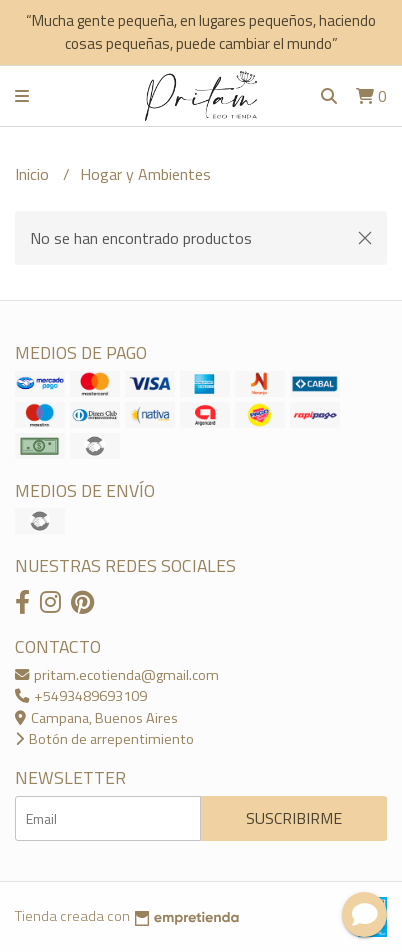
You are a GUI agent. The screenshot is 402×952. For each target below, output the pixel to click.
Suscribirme (294, 818)
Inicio (34, 174)
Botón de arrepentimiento (104, 739)
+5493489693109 (81, 696)
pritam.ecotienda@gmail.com (117, 675)
